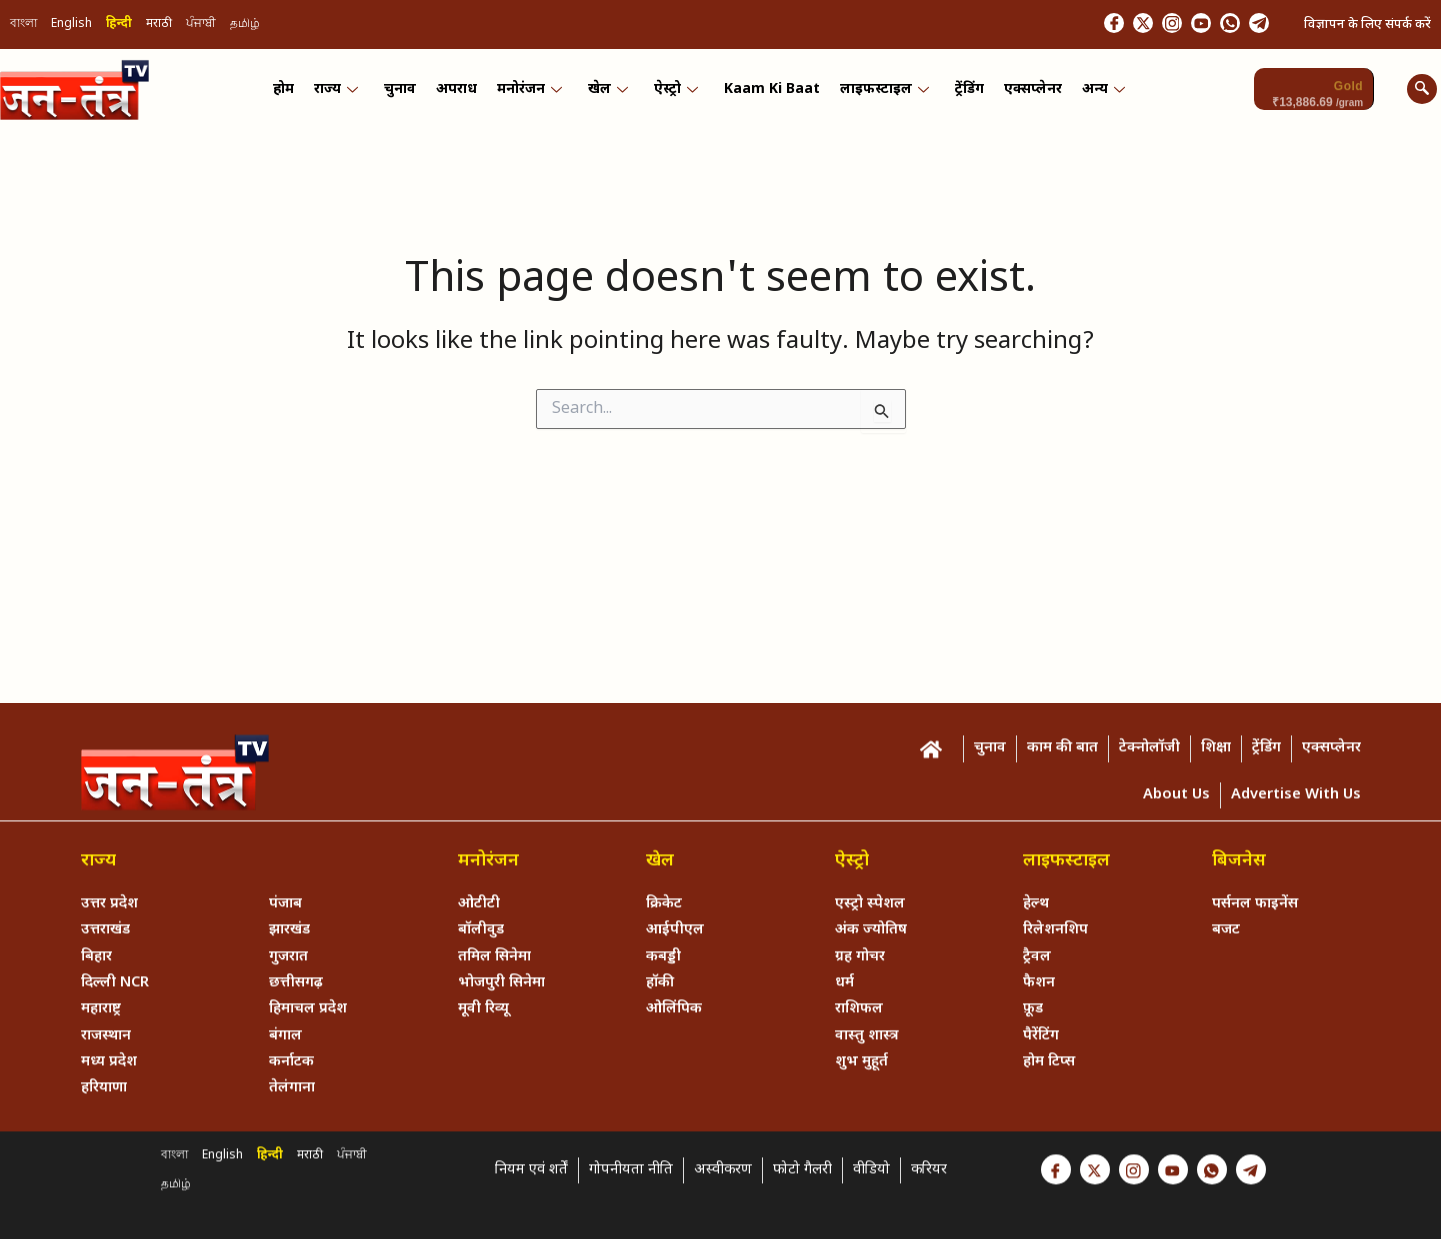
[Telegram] (1254, 25)
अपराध (461, 92)
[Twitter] (1098, 25)
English (71, 26)
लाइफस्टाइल (879, 92)
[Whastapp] (1215, 25)
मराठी (159, 26)
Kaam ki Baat (769, 92)
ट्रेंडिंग (962, 92)
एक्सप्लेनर (1024, 92)
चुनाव (407, 92)
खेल (609, 92)
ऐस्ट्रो (675, 92)
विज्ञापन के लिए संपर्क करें (1367, 25)
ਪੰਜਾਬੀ (201, 26)
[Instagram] (1137, 25)
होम (294, 92)
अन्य (1092, 92)
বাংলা (23, 26)
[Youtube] (1176, 25)
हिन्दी (119, 26)
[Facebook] (1059, 25)
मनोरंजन (532, 92)
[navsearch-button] (1422, 92)
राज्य (345, 92)
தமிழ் (245, 26)
